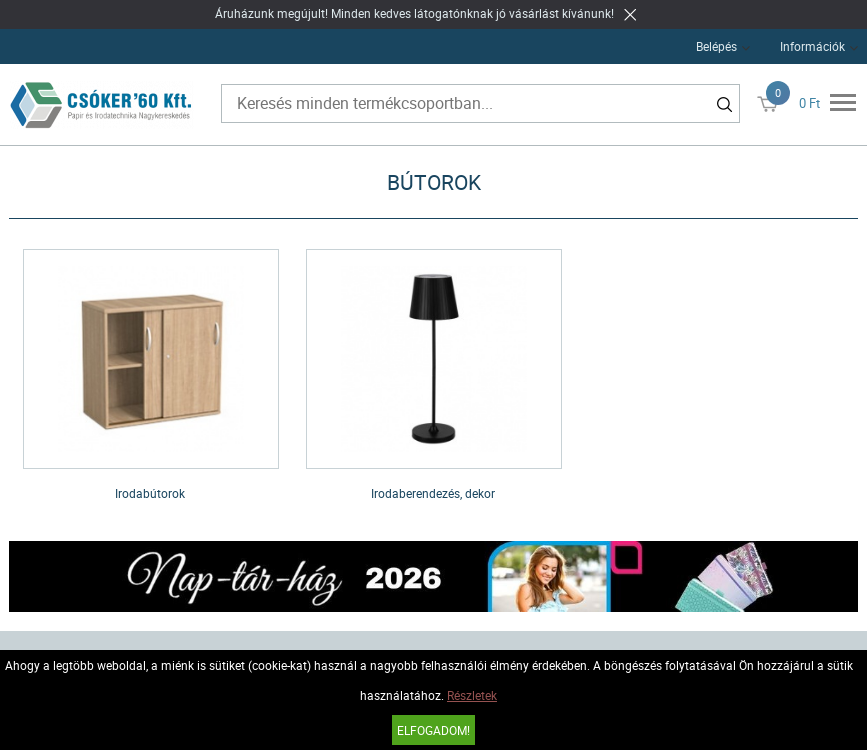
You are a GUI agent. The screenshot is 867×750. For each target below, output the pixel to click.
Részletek (472, 695)
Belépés (716, 46)
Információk (812, 46)
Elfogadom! (433, 730)
